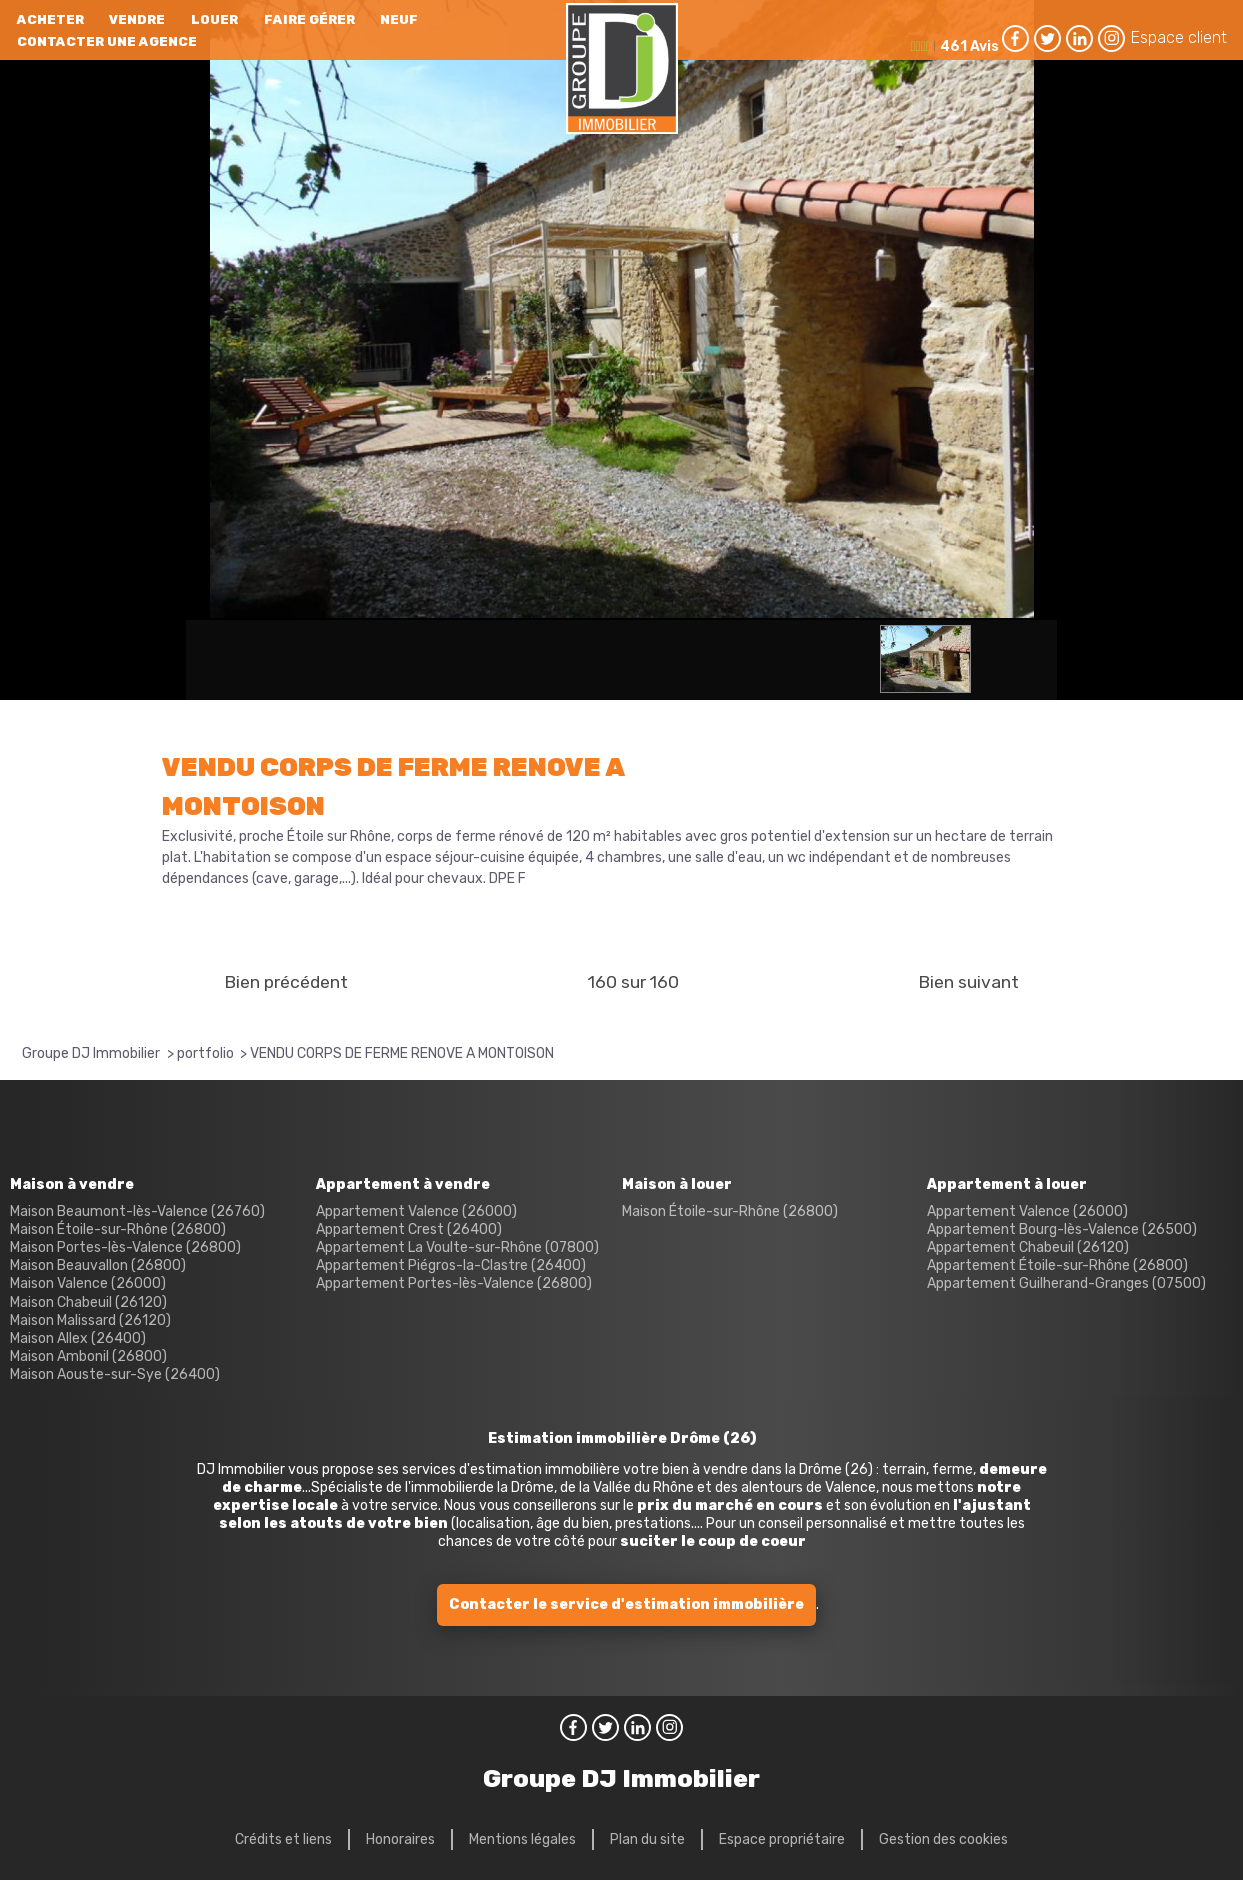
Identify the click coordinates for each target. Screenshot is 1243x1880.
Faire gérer (309, 19)
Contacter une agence (107, 41)
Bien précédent (286, 982)
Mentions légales (522, 1839)
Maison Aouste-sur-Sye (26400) (115, 1374)
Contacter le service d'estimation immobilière (626, 1604)
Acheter (50, 19)
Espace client (1179, 37)
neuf (399, 19)
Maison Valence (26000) (88, 1283)
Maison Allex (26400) (78, 1338)
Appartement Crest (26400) (409, 1229)
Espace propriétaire (782, 1839)
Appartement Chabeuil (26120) (1028, 1247)
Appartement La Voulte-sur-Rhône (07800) (457, 1247)
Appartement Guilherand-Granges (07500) (1066, 1283)
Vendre (137, 19)
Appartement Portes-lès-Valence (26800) (454, 1283)
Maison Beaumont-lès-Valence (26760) (137, 1211)
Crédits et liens (283, 1839)
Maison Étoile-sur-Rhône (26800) (118, 1229)
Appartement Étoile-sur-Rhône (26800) (1057, 1265)
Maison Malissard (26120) (90, 1320)
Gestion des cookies (943, 1839)
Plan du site (647, 1839)
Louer (214, 19)
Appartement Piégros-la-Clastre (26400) (451, 1265)
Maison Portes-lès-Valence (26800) (125, 1247)
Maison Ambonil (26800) (88, 1356)
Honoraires (400, 1839)
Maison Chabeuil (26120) (88, 1302)
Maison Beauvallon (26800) (98, 1265)
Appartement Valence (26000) (416, 1211)
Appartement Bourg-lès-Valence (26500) (1062, 1229)
